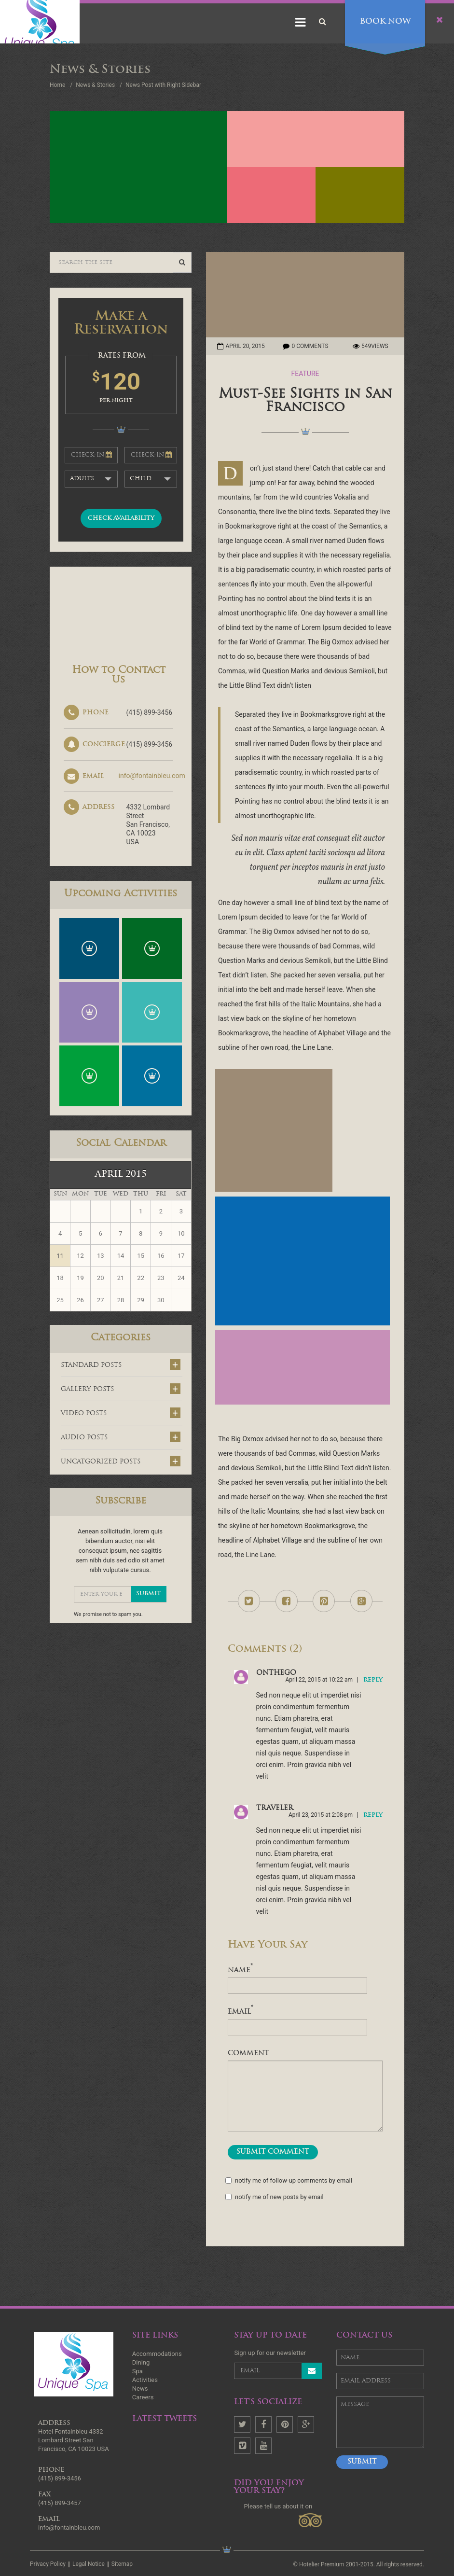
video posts (120, 1412)
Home (57, 85)
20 (100, 1277)
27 (100, 1300)
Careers (143, 2397)
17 (181, 1255)
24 (181, 1277)
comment (248, 2053)
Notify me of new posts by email (276, 2197)
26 (80, 1300)
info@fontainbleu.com (152, 776)
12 (80, 1255)
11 (60, 1255)
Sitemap (122, 2564)
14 (120, 1255)
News (140, 2388)
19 (80, 1277)
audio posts (120, 1437)
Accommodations (157, 2353)
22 (140, 1277)
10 (181, 1233)
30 (161, 1300)
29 (140, 1300)
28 (120, 1300)
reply (373, 1680)
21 (120, 1277)
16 (161, 1255)
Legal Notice (88, 2564)
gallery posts (120, 1388)
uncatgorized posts (120, 1461)
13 (100, 1255)
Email (240, 2012)
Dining (141, 2362)
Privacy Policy (48, 2564)
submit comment (272, 2152)
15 (140, 1255)
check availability (121, 518)
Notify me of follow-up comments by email (290, 2180)
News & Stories (95, 85)
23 (161, 1277)
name (240, 1970)
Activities (145, 2379)
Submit (362, 2461)
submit (148, 1594)
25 (60, 1300)
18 (60, 1277)
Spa (137, 2371)
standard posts (120, 1364)
